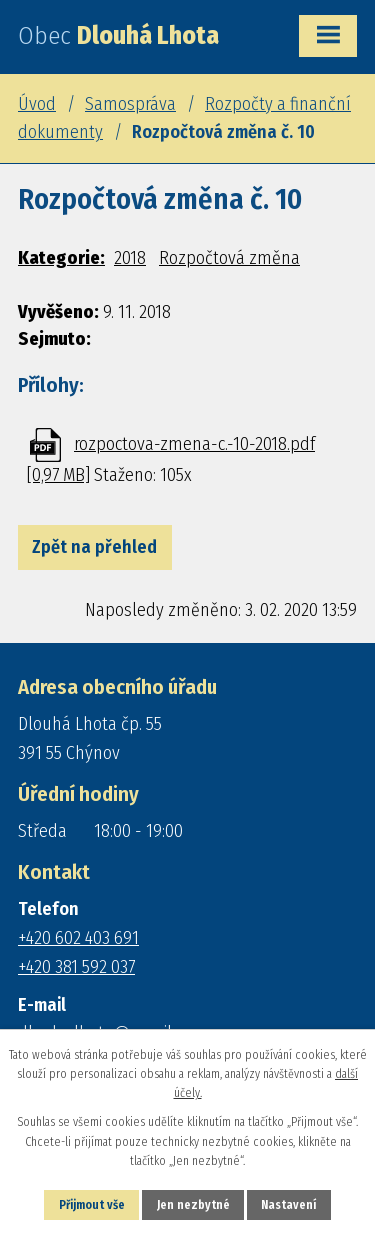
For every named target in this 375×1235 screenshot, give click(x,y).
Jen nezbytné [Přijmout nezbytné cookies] (193, 1205)
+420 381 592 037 (76, 967)
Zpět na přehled (94, 547)
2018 (130, 258)
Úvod (37, 104)
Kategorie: (61, 258)
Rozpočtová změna (229, 258)
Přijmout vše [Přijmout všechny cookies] (92, 1205)
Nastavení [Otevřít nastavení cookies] (288, 1205)
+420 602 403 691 (78, 938)
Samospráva (130, 104)
